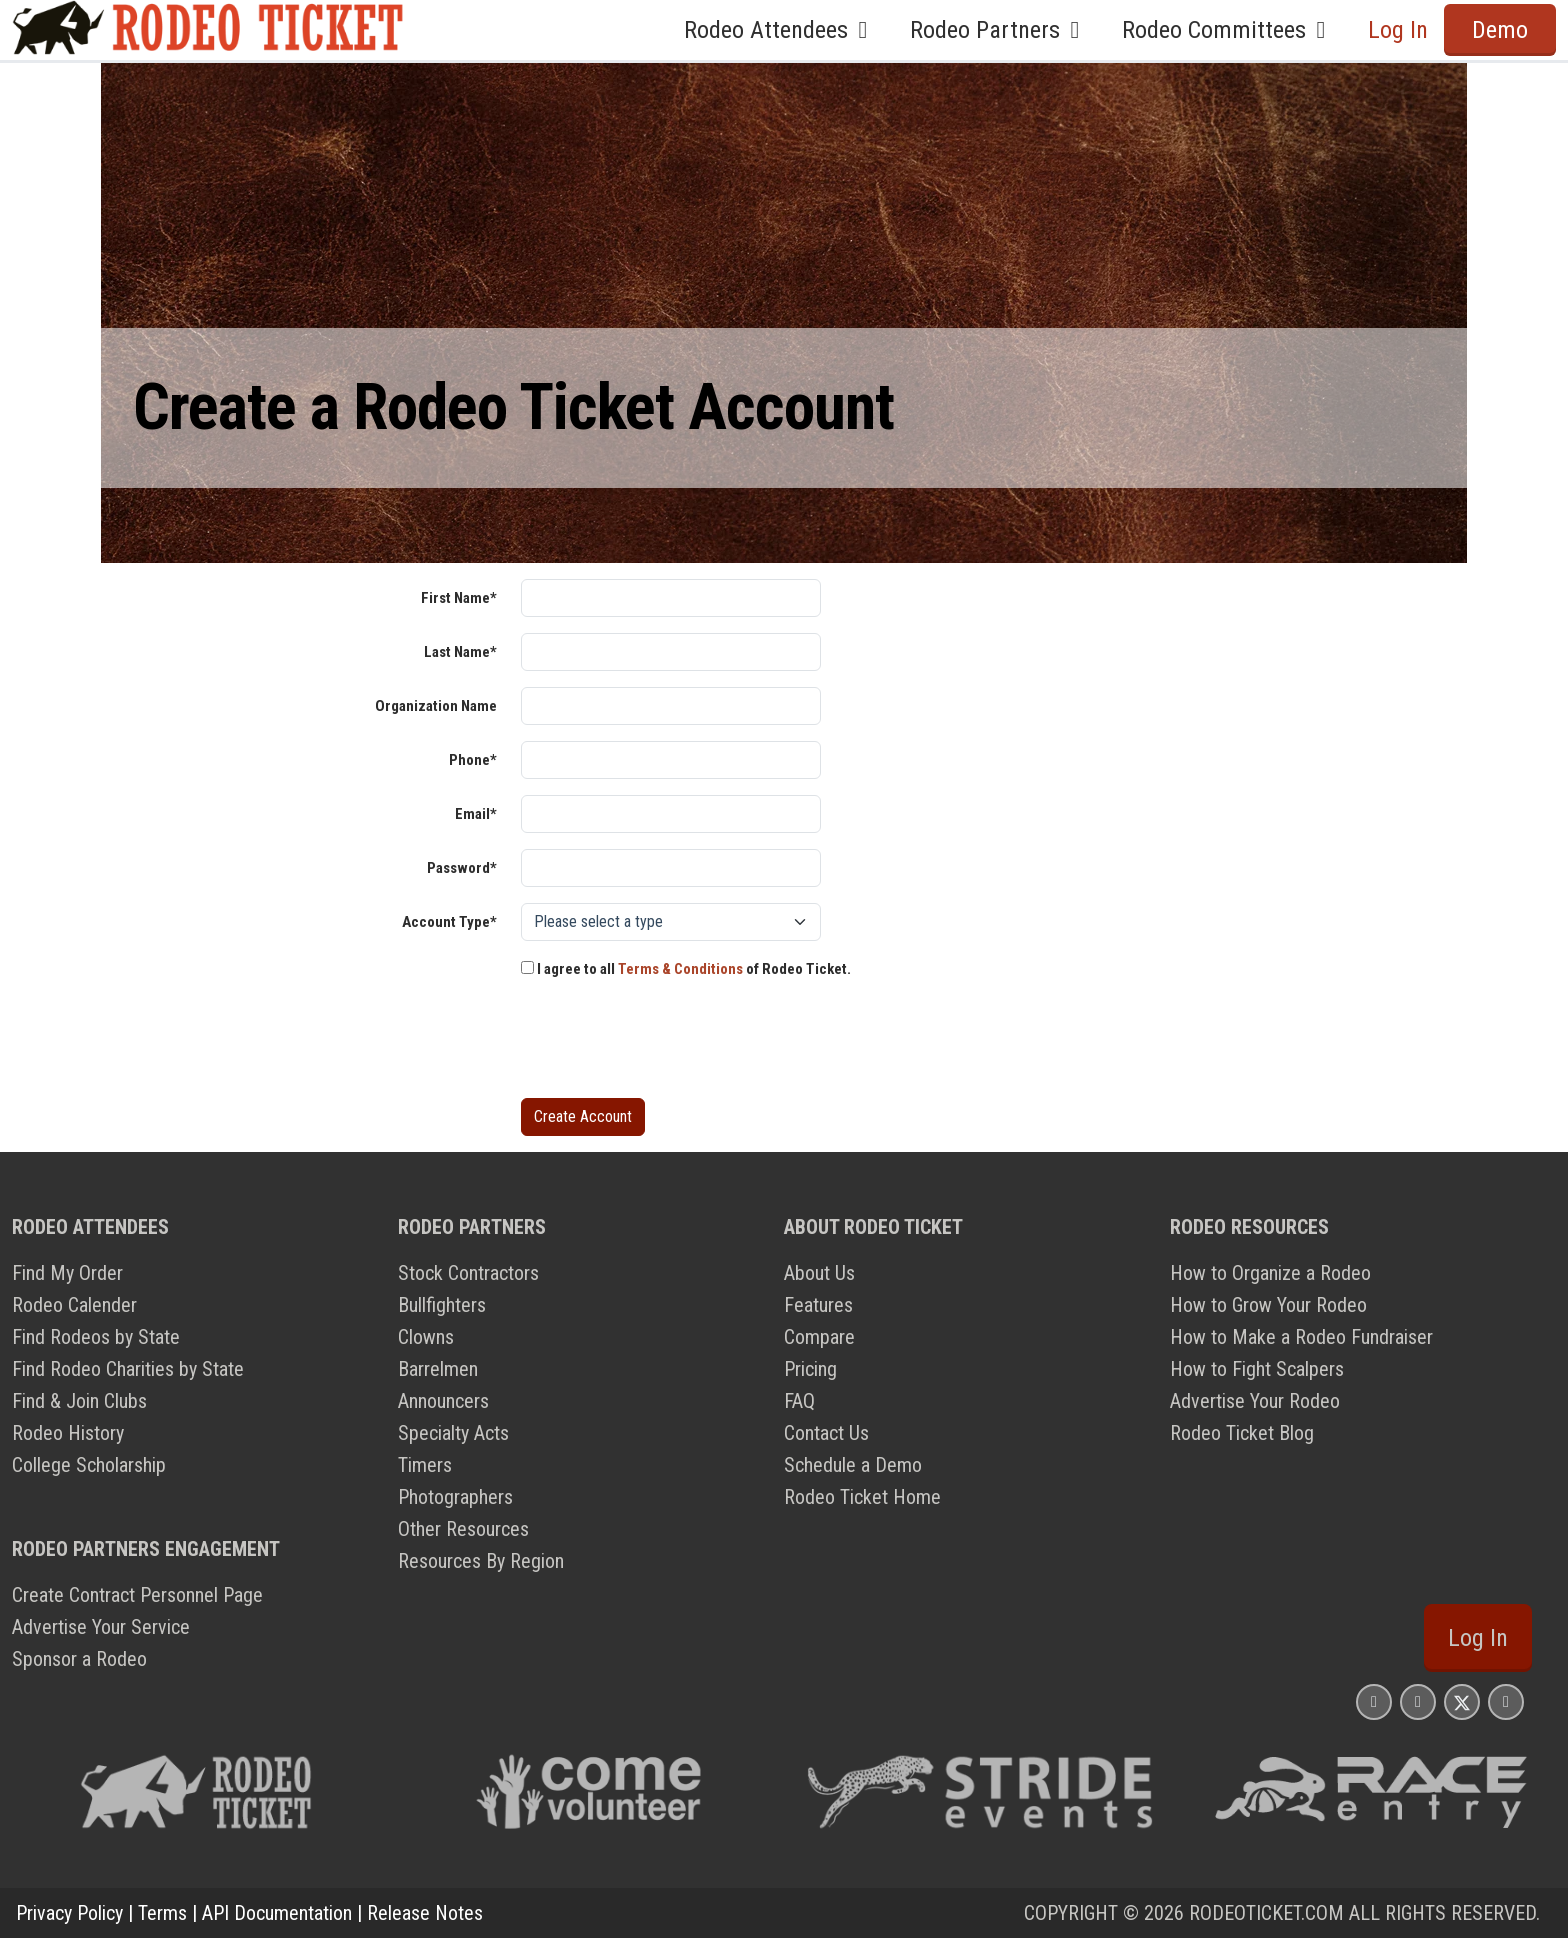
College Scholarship (89, 1465)
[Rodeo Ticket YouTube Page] (1506, 1701)
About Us (819, 1273)
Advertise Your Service (101, 1627)
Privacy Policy (69, 1913)
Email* (476, 814)
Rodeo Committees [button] (1229, 30)
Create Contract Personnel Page (137, 1595)
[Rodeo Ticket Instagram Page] (1374, 1701)
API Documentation (277, 1913)
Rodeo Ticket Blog (1242, 1433)
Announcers (443, 1401)
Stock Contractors (468, 1273)
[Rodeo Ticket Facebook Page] (1418, 1701)
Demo (1500, 30)
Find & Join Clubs (79, 1401)
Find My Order (67, 1273)
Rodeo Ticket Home (862, 1497)
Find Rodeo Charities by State (128, 1369)
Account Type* (449, 922)
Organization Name (436, 706)
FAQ (799, 1401)
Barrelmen (438, 1369)
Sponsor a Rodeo (79, 1659)
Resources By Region (481, 1561)
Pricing (810, 1369)
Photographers (455, 1497)
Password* (462, 868)
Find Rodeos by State (96, 1337)
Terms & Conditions (680, 969)
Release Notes (425, 1913)
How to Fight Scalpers (1257, 1369)
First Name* (459, 598)
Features (818, 1305)
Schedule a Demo (853, 1465)
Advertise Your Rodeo (1255, 1401)
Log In (1398, 30)
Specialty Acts (453, 1433)
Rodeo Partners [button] (1000, 30)
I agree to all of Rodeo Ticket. (686, 969)
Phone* (473, 760)
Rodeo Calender (74, 1305)
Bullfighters (442, 1305)
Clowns (426, 1337)
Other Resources (463, 1529)
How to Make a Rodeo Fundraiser (1301, 1337)
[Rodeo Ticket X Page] (1462, 1701)
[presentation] (673, 1043)
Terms (162, 1913)
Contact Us (826, 1433)
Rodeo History (68, 1433)
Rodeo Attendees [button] (781, 30)
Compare (819, 1337)
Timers (425, 1465)
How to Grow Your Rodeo (1268, 1305)
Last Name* (460, 652)
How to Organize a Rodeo (1270, 1273)
